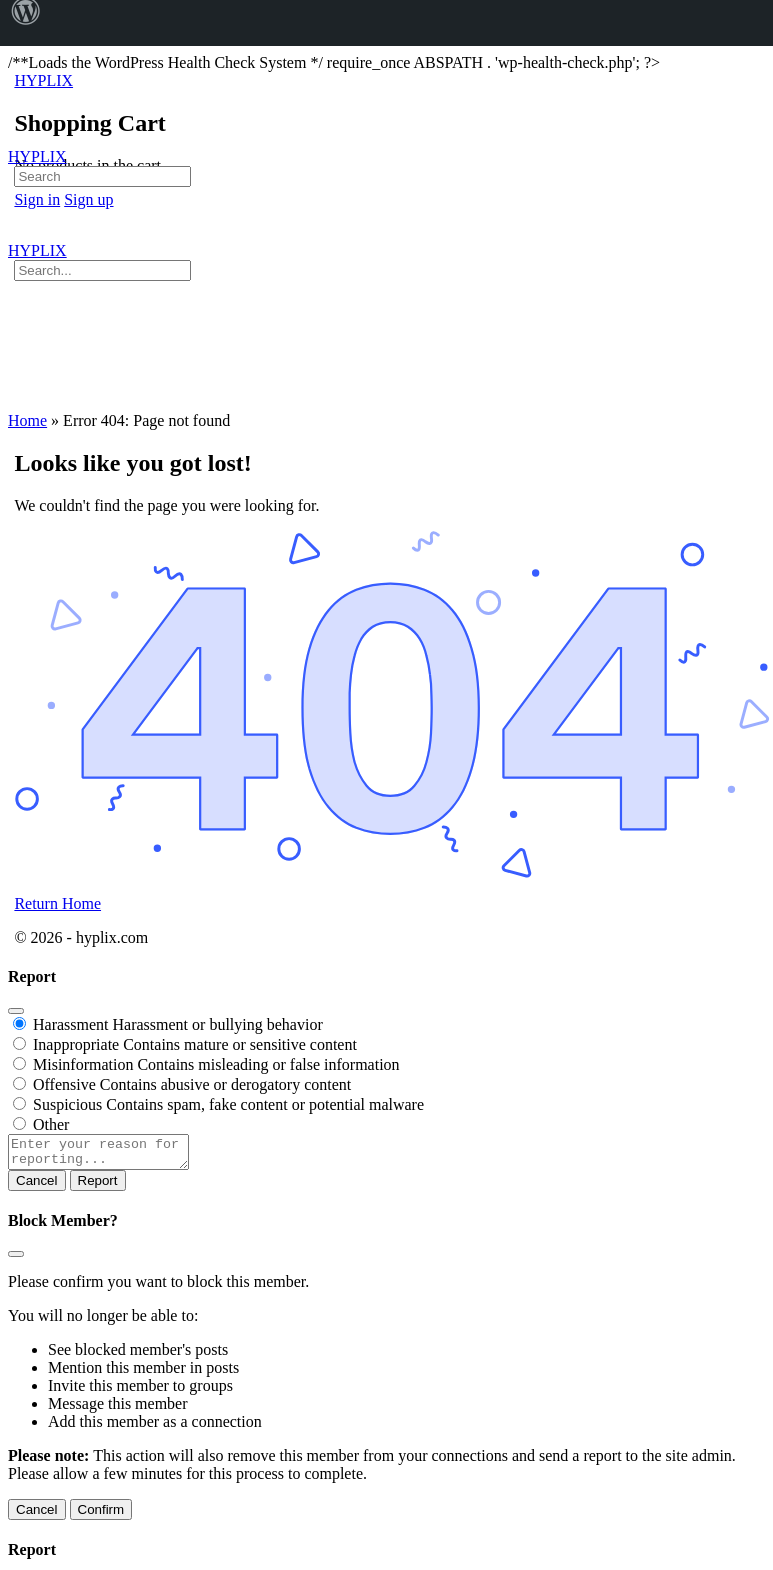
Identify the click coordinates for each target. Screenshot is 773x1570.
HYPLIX (37, 156)
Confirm (101, 1515)
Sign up (88, 199)
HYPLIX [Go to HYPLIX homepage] (43, 80)
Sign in (37, 199)
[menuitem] (26, 23)
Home (27, 420)
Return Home (57, 903)
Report (98, 1186)
